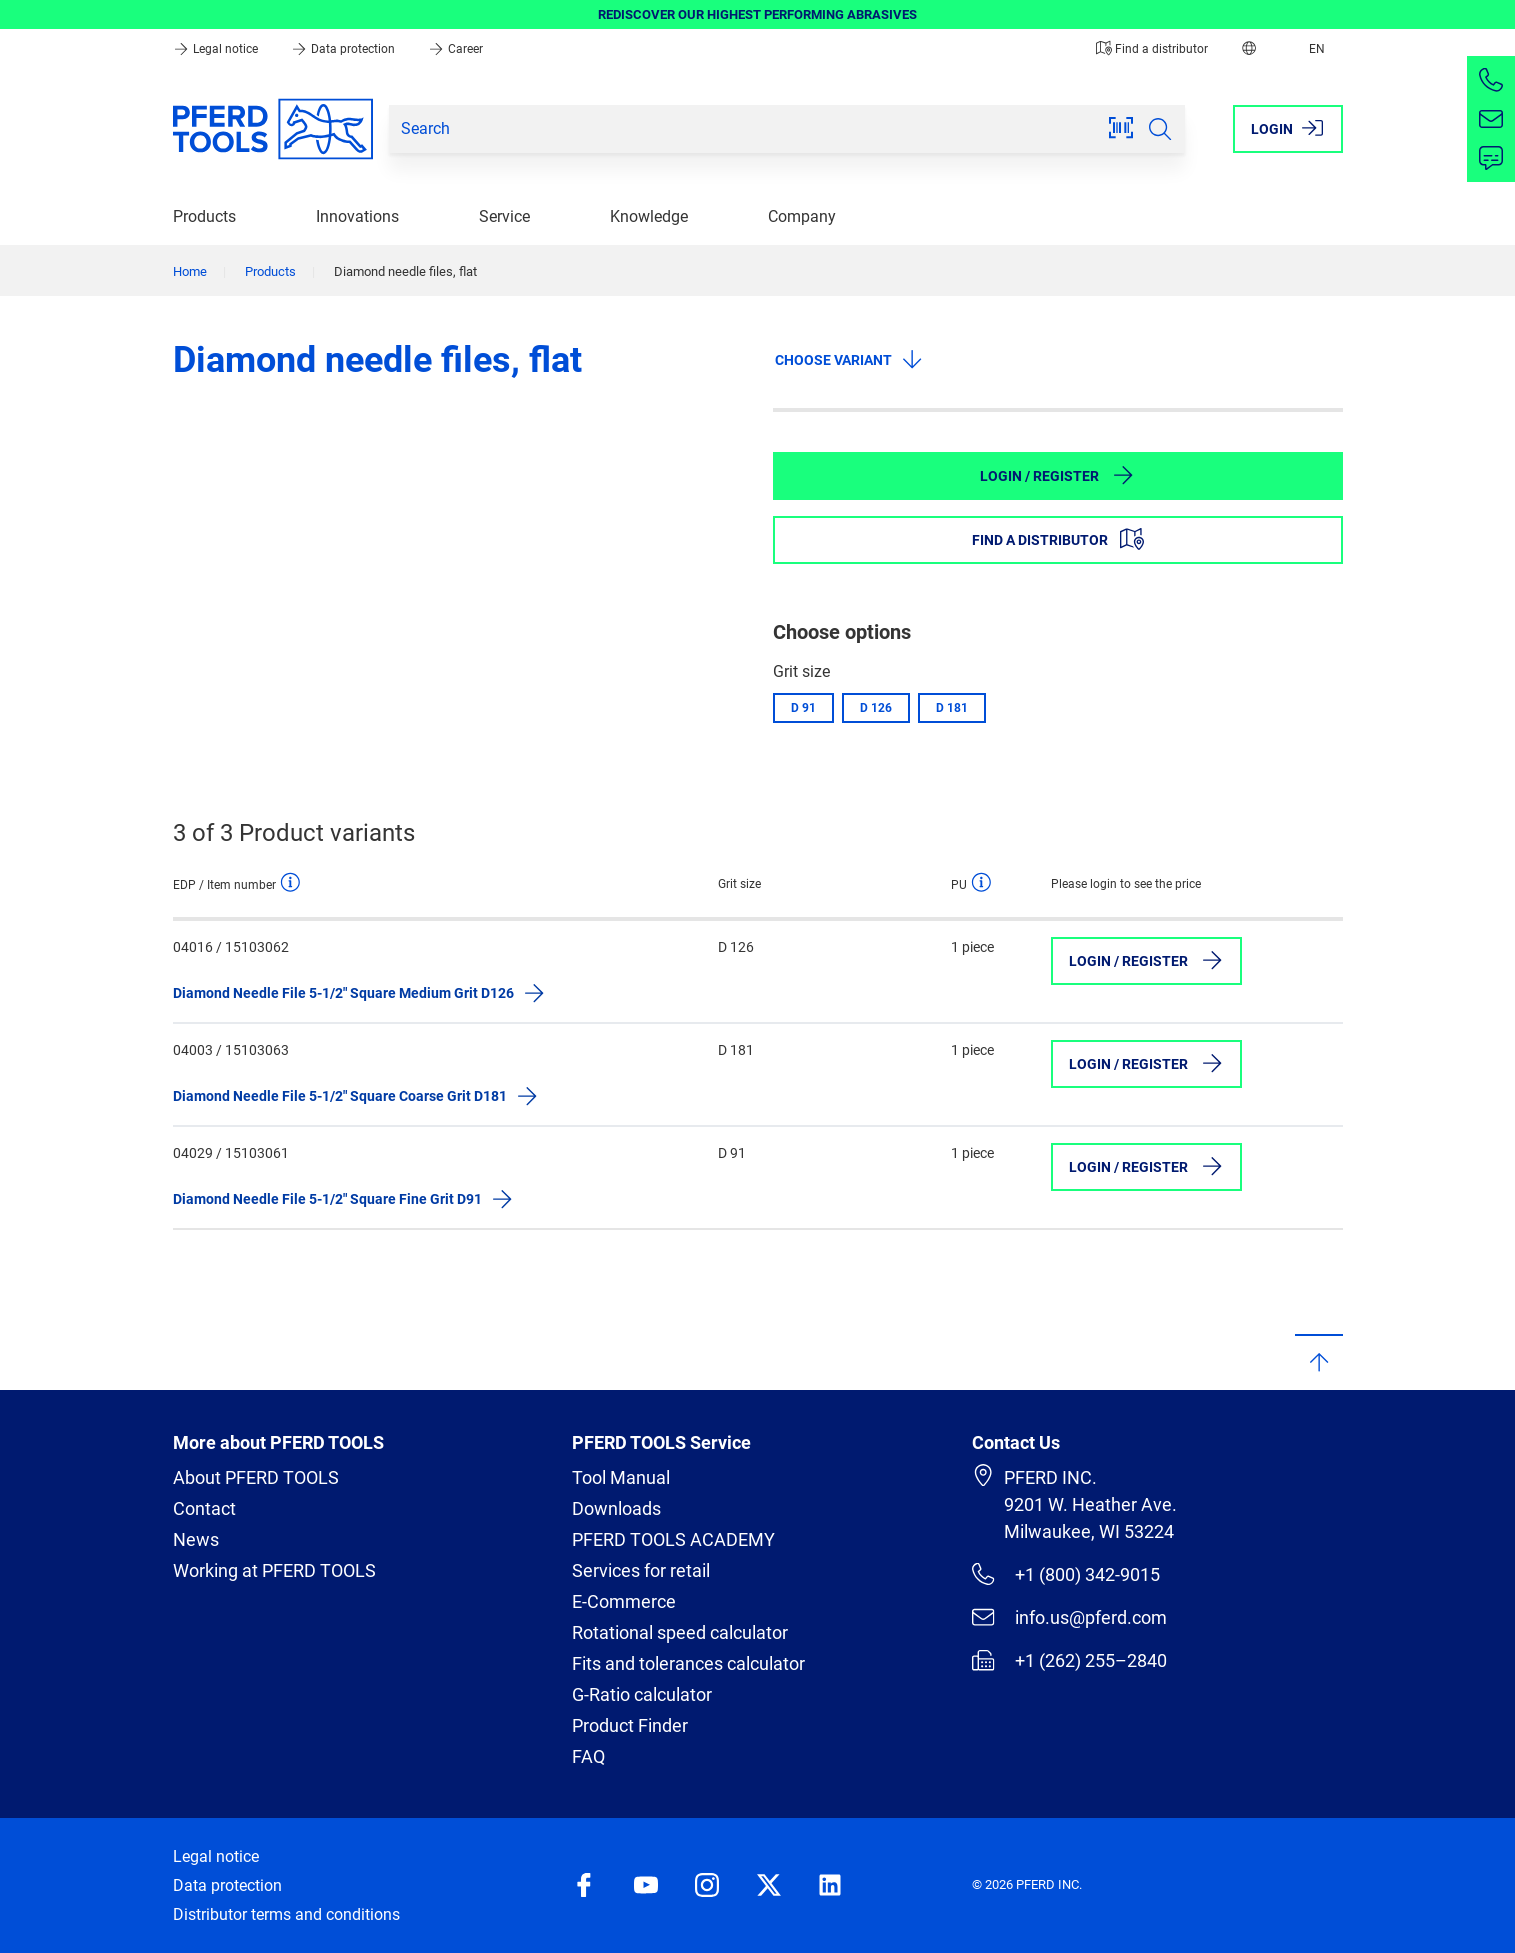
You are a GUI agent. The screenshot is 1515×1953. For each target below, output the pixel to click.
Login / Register (1057, 475)
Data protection (344, 49)
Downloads (616, 1508)
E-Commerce (624, 1601)
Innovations (357, 216)
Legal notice (217, 49)
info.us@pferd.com (1069, 1617)
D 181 (952, 708)
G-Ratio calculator (642, 1694)
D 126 (876, 708)
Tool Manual (621, 1477)
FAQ (588, 1756)
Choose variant (849, 359)
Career (455, 49)
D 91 (803, 708)
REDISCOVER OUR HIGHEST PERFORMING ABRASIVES (757, 14)
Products (204, 216)
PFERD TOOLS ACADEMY (673, 1539)
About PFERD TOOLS (256, 1477)
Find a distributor (1152, 49)
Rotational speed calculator (680, 1632)
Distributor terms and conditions (286, 1914)
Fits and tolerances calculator (688, 1663)
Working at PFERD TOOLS (274, 1570)
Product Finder (630, 1725)
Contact (204, 1508)
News (196, 1539)
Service (504, 216)
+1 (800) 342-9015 (1065, 1574)
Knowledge (649, 216)
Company (802, 216)
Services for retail (641, 1570)
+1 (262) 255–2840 (1069, 1660)
